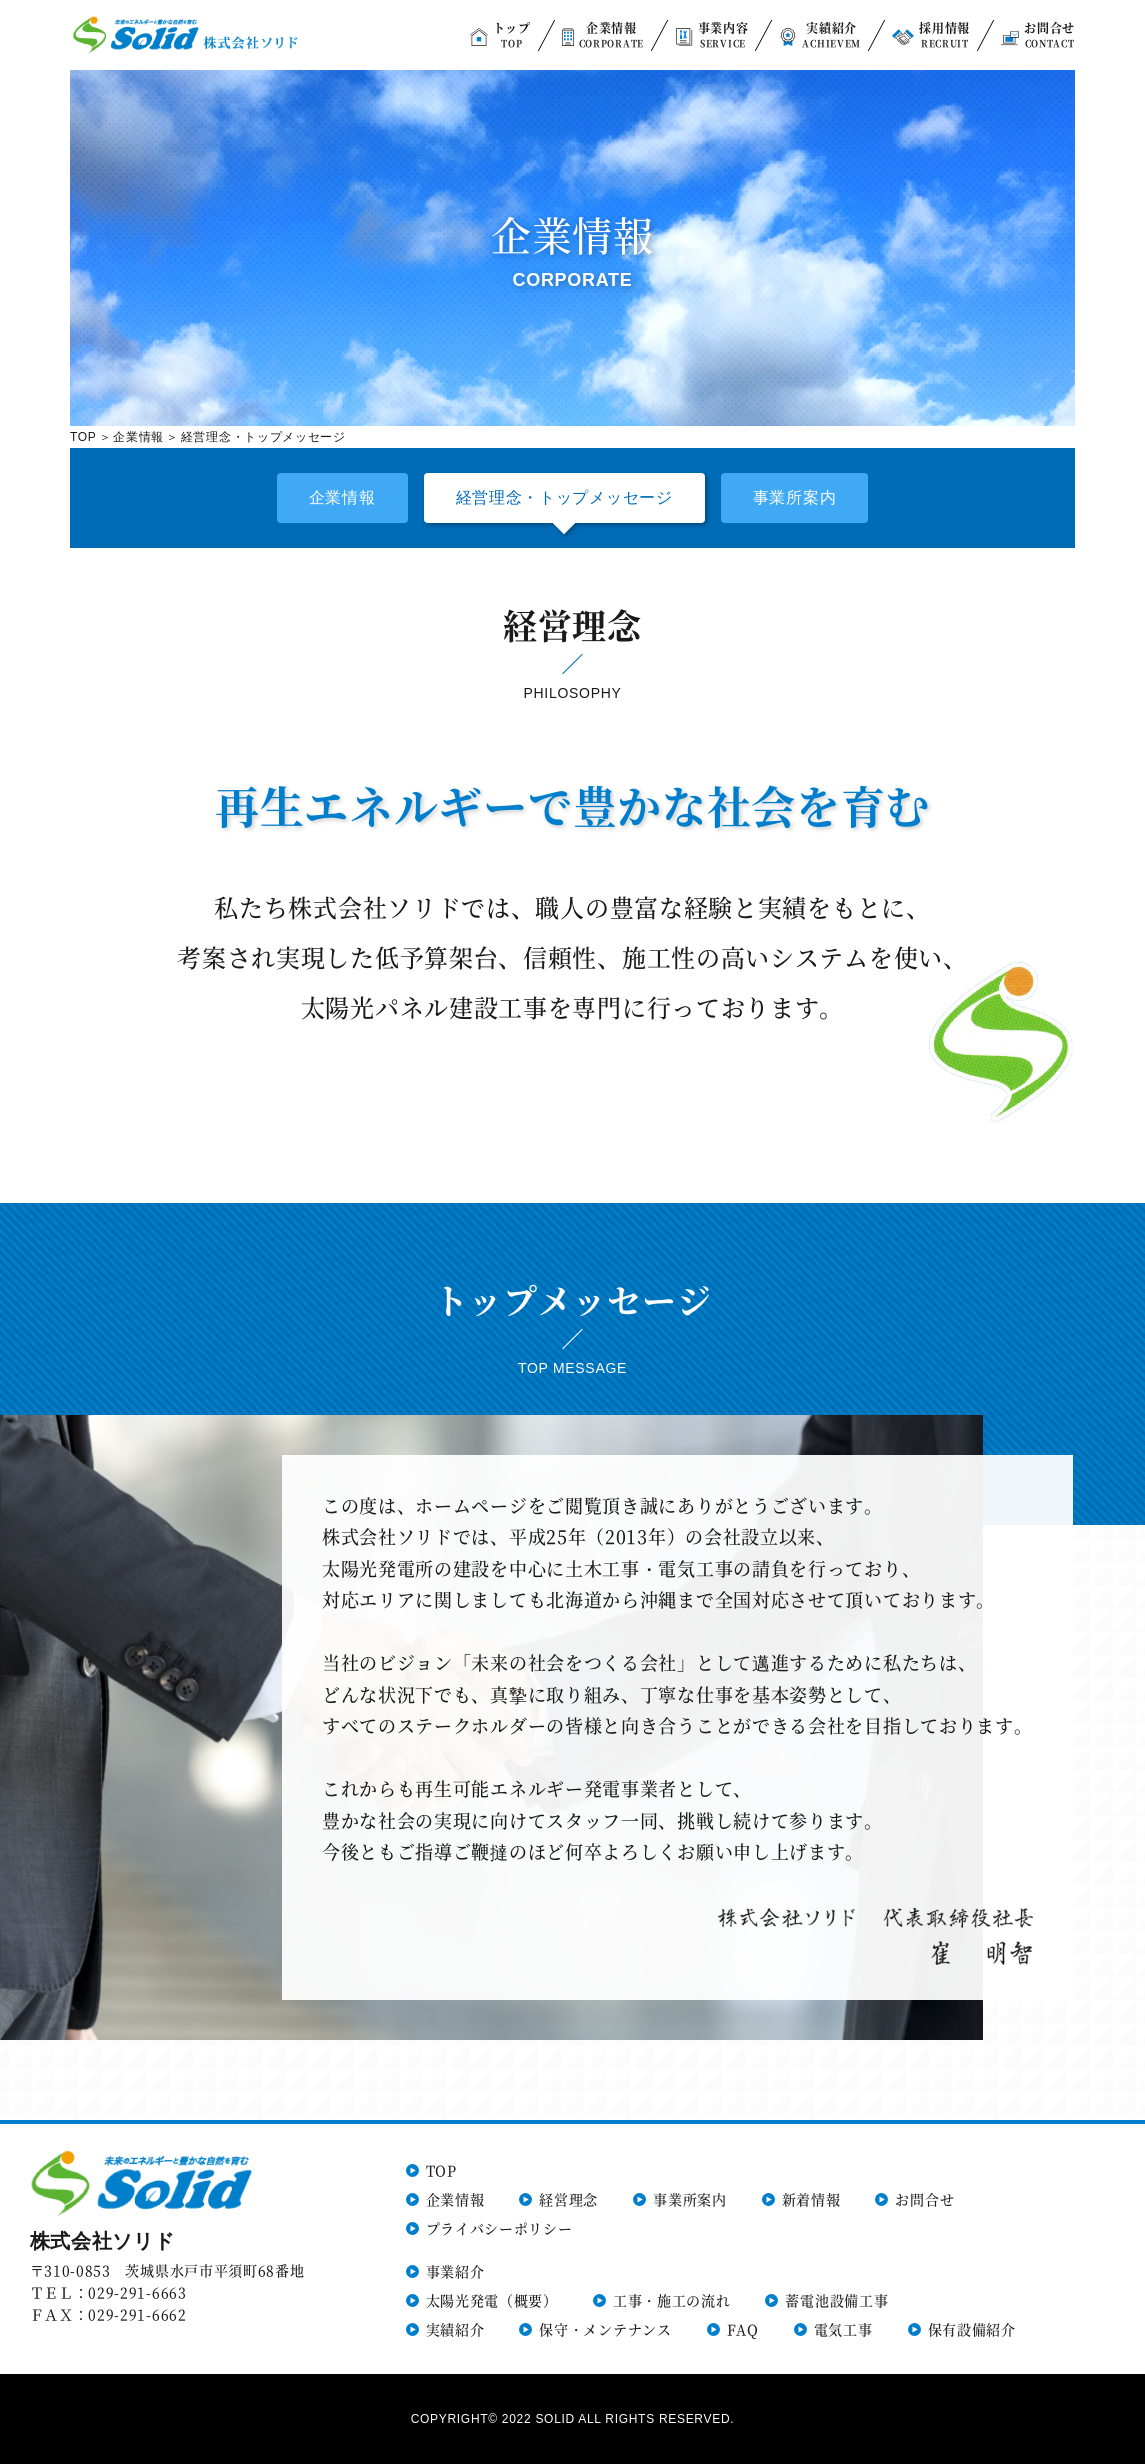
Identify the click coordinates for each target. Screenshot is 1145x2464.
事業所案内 (795, 497)
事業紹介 (455, 2271)
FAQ (743, 2329)
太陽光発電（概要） (492, 2300)
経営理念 (568, 2199)
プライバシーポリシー (499, 2228)
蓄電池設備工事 (836, 2300)
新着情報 (811, 2199)
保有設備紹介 (972, 2329)
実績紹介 (455, 2329)
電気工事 (843, 2329)
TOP (83, 437)
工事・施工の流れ (672, 2300)
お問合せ (924, 2199)
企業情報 (138, 437)
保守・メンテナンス (605, 2329)
